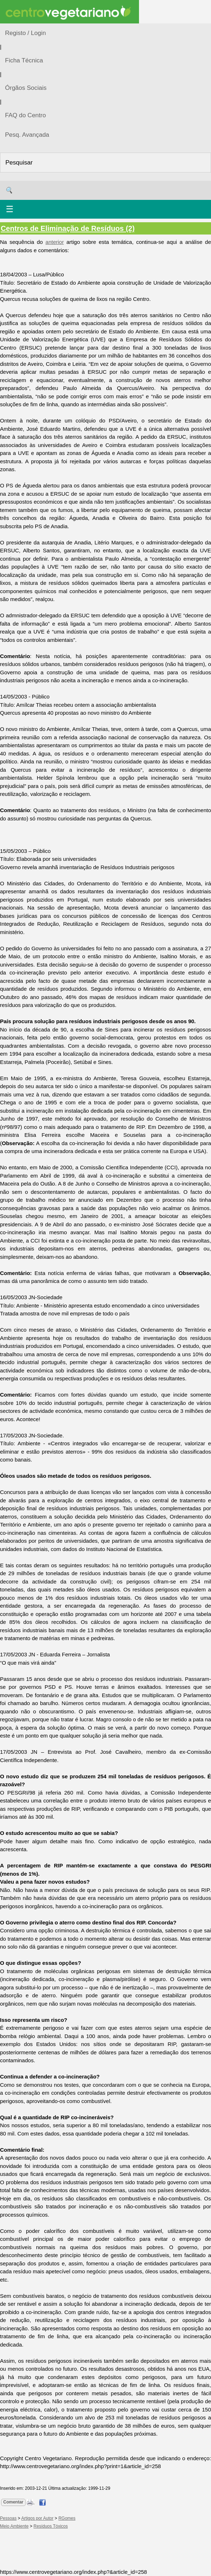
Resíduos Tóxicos (50, 2526)
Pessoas (8, 2518)
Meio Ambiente (14, 2526)
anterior (54, 242)
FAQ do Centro (25, 115)
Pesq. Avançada (27, 134)
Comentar (13, 2502)
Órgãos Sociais (25, 87)
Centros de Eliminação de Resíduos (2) (68, 228)
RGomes (66, 2518)
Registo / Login (25, 33)
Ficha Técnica (24, 60)
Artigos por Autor (37, 2518)
